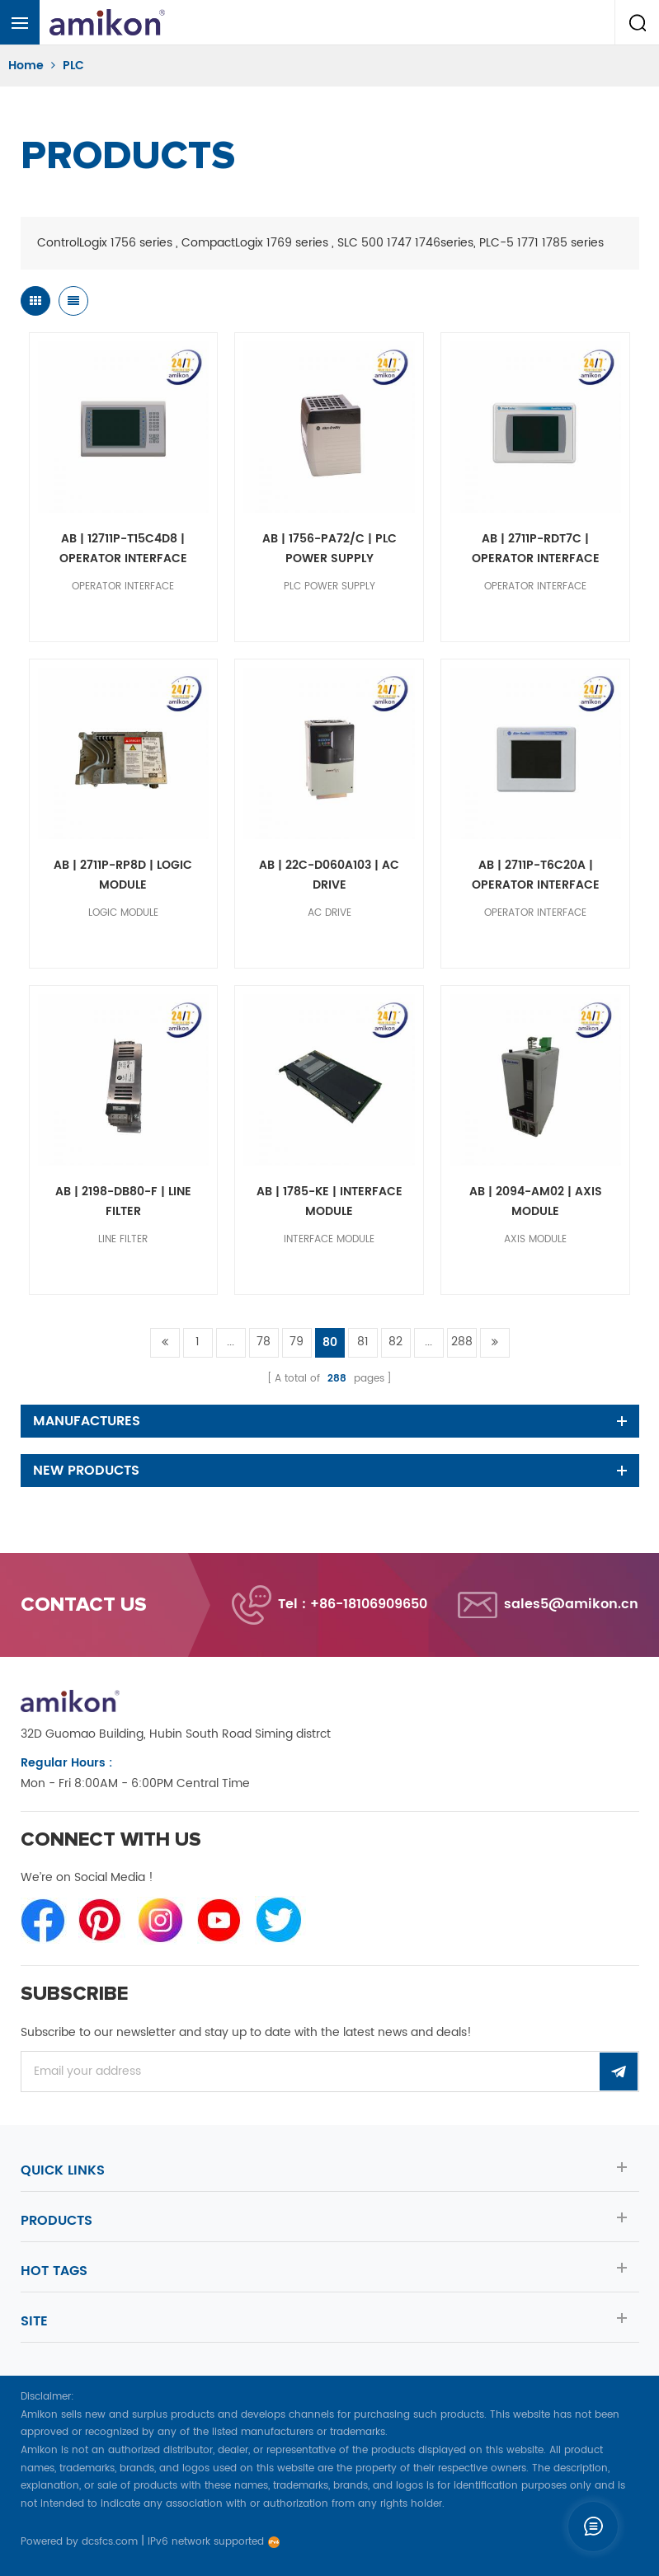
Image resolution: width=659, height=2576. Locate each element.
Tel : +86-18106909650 (352, 1604)
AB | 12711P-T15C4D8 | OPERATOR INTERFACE (123, 548)
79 (296, 1341)
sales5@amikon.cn (571, 1604)
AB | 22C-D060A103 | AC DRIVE (329, 875)
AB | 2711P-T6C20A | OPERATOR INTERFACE (536, 875)
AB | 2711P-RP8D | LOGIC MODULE (123, 875)
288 (462, 1341)
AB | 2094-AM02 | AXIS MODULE (535, 1201)
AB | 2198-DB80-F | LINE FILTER (123, 1201)
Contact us (84, 1605)
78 (264, 1341)
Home (26, 66)
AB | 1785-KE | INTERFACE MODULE (329, 1201)
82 (395, 1341)
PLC (73, 66)
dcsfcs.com (110, 2542)
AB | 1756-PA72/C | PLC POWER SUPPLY (329, 548)
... (230, 1341)
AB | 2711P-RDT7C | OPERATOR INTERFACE (536, 548)
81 (363, 1341)
